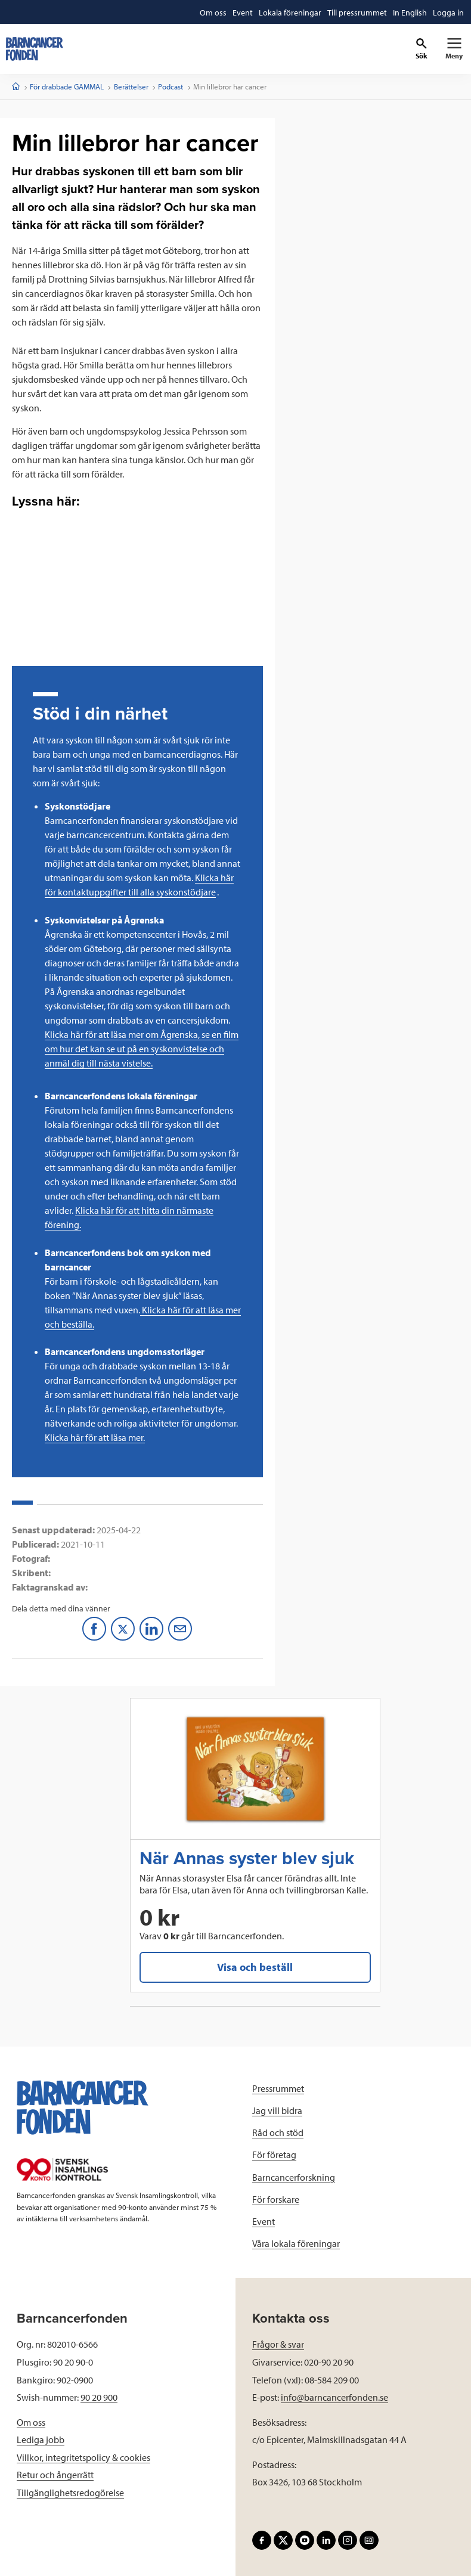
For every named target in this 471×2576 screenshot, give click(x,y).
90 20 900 (98, 2397)
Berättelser (131, 86)
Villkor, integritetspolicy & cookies (83, 2457)
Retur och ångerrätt (55, 2475)
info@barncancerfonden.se (334, 2397)
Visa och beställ (255, 1967)
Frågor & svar (278, 2344)
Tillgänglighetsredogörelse (70, 2492)
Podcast (170, 86)
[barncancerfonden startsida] (34, 49)
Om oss (31, 2422)
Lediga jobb (40, 2439)
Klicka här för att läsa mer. (95, 1437)
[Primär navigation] (454, 49)
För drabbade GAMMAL (67, 86)
